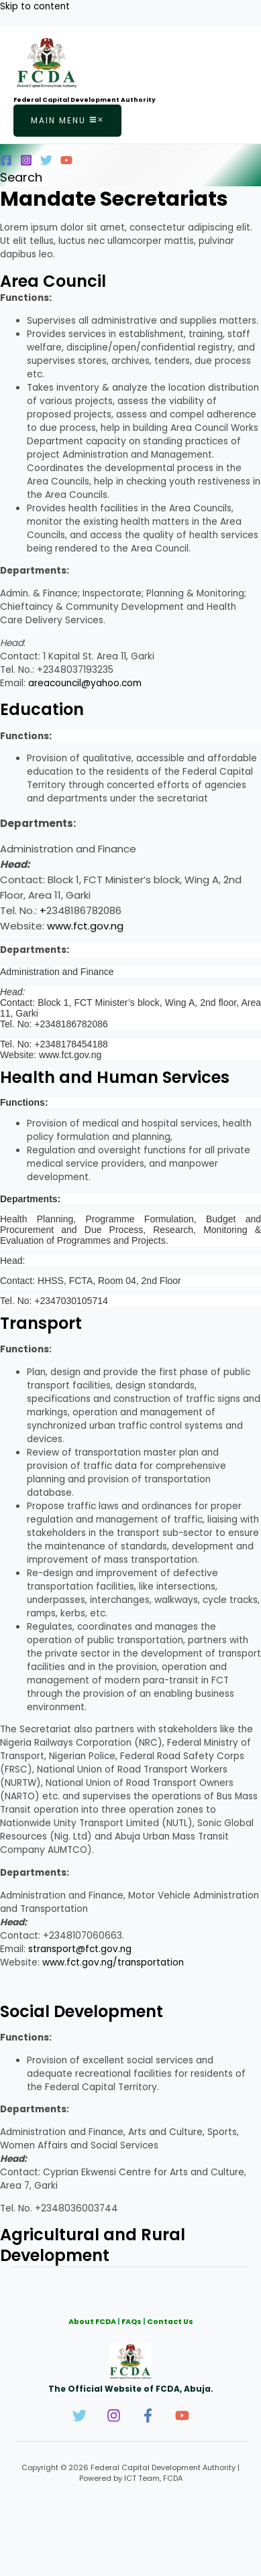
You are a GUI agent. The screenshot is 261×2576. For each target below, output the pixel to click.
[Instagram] (26, 163)
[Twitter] (46, 163)
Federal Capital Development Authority (84, 99)
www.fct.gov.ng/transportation (113, 1962)
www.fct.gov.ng (85, 926)
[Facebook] (6, 163)
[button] (21, 177)
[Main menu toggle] (67, 121)
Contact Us (170, 2322)
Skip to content (35, 6)
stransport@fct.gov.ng (80, 1949)
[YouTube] (66, 163)
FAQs (131, 2322)
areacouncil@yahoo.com (85, 683)
